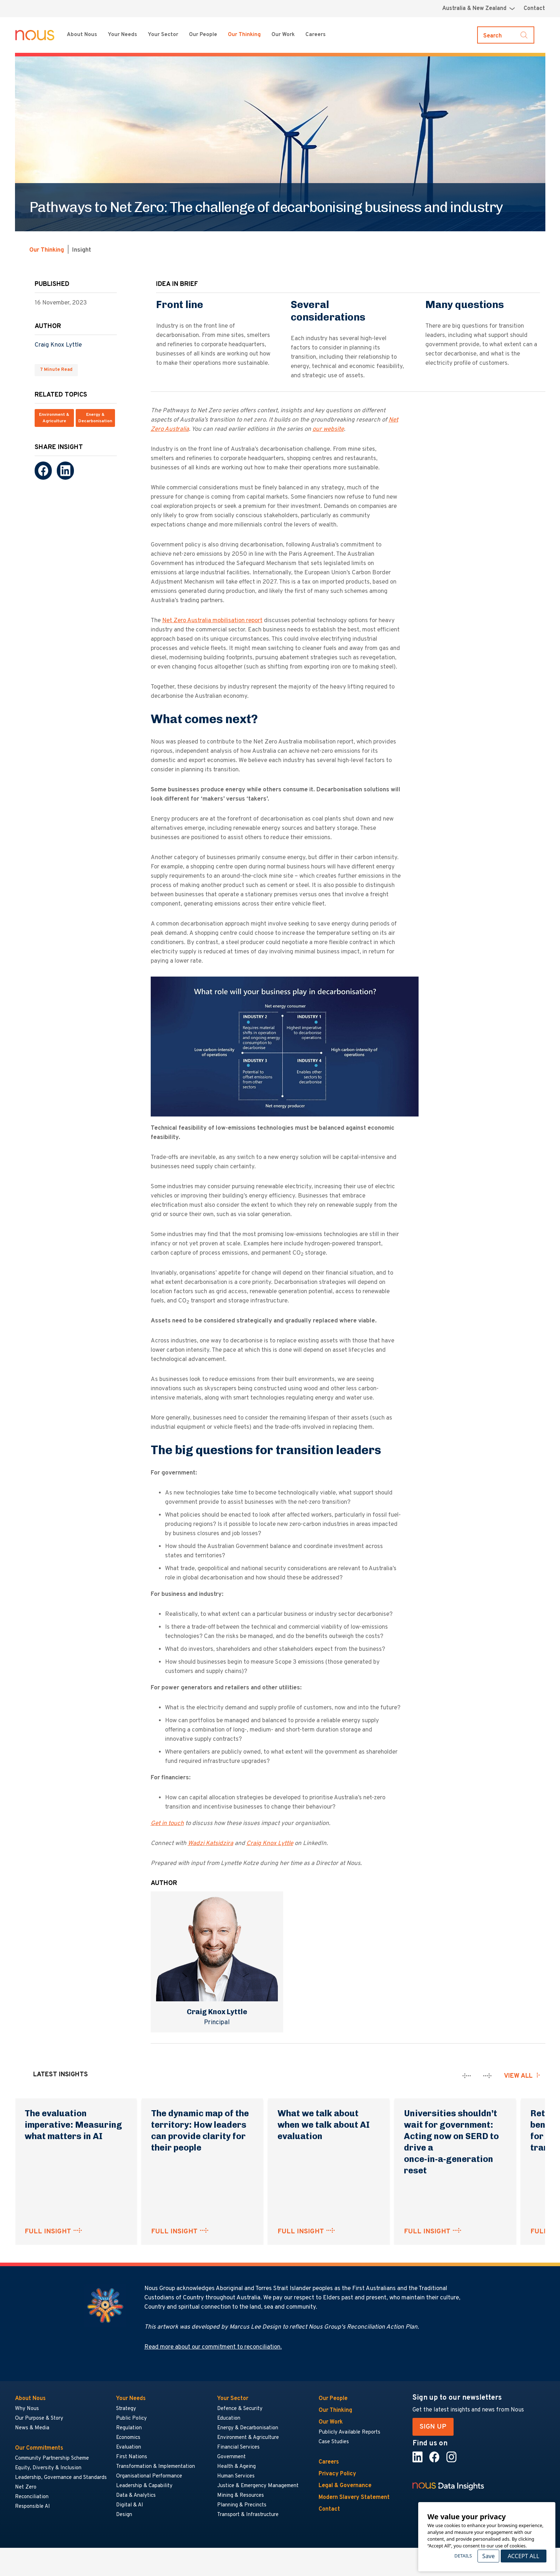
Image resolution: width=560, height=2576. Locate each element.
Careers (329, 2462)
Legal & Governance (345, 2485)
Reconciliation (32, 2497)
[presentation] (466, 2075)
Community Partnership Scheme (52, 2458)
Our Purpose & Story (39, 2418)
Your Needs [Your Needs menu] (122, 34)
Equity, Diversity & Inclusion (48, 2468)
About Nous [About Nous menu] (82, 34)
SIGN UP (433, 2427)
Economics (128, 2437)
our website (328, 429)
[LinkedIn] (65, 471)
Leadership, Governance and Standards (61, 2477)
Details (463, 2555)
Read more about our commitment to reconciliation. (213, 2347)
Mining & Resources (241, 2495)
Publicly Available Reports (349, 2432)
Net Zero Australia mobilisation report (212, 621)
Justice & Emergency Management (258, 2485)
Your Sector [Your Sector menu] (163, 34)
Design (124, 2514)
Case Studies (334, 2442)
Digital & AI (129, 2505)
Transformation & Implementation (155, 2466)
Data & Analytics (136, 2495)
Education (228, 2418)
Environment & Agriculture (54, 418)
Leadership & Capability (144, 2485)
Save (488, 2556)
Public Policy (131, 2418)
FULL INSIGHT (48, 2231)
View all (518, 2076)
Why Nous (27, 2408)
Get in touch (167, 1824)
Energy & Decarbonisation (95, 418)
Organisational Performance (149, 2476)
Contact (534, 8)
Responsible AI (32, 2506)
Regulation (129, 2428)
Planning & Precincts (241, 2505)
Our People (203, 34)
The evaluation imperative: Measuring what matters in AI (73, 2124)
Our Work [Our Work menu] (283, 34)
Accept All (523, 2556)
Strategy (126, 2408)
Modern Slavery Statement (354, 2497)
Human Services (236, 2476)
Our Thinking (244, 34)
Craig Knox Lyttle (58, 345)
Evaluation (128, 2447)
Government (231, 2457)
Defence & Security (239, 2408)
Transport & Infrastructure (248, 2514)
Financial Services (238, 2447)
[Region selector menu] (478, 8)
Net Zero (25, 2487)
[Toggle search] (505, 35)
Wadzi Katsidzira (210, 1843)
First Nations (131, 2457)
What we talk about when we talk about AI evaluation (324, 2124)
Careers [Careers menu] (315, 34)
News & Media (32, 2428)
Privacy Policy (337, 2473)
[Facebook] (43, 471)
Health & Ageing (236, 2466)
